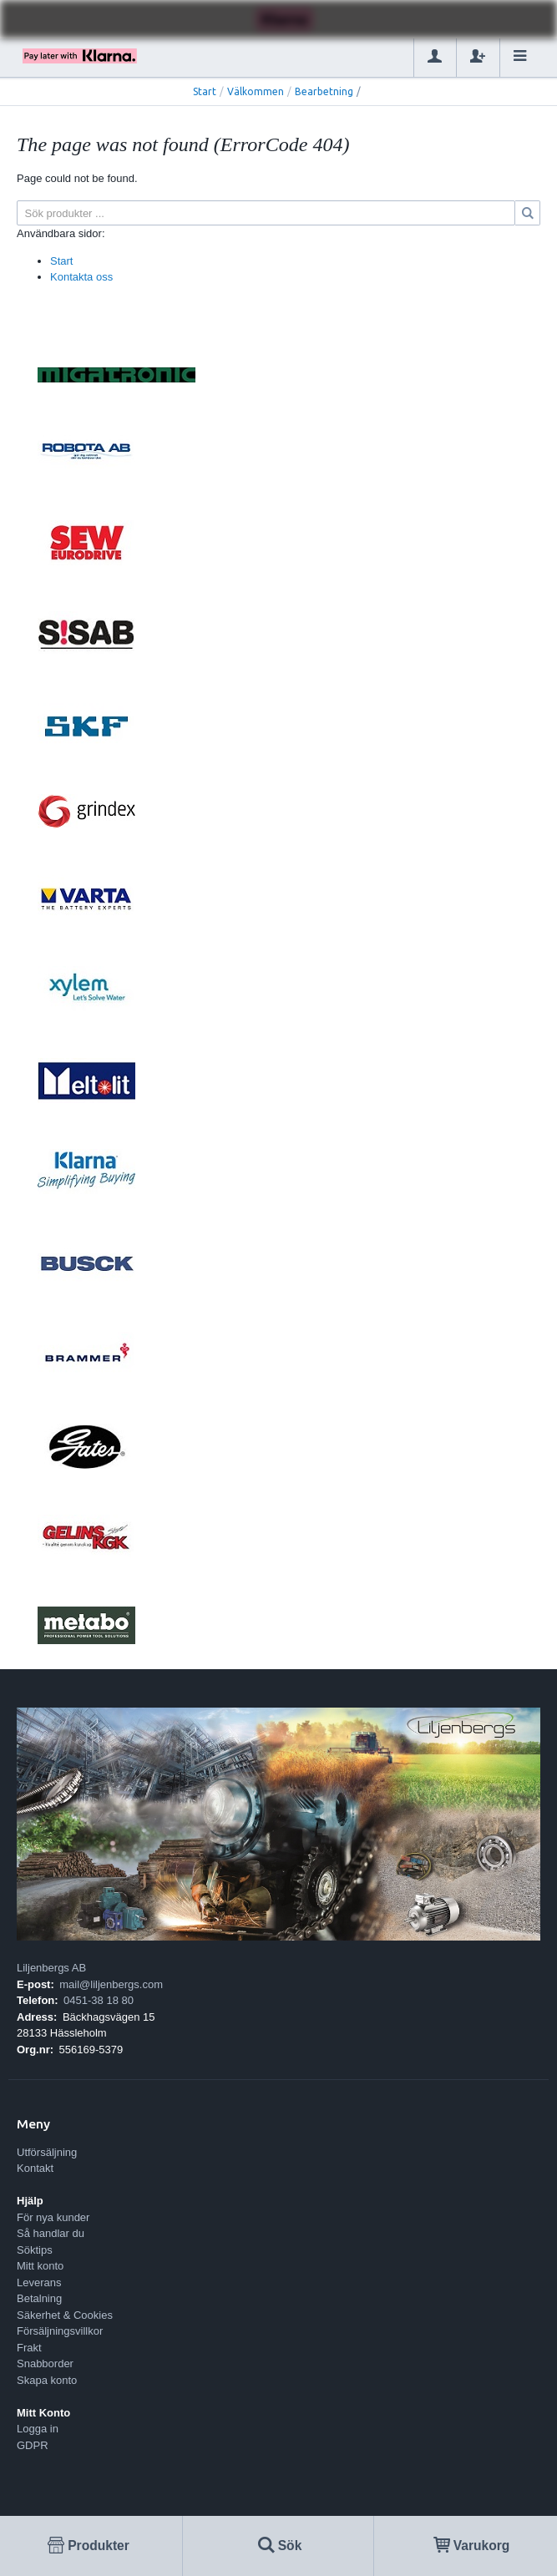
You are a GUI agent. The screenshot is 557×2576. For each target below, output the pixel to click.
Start (204, 91)
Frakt (29, 2347)
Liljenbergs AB (51, 1967)
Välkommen (255, 91)
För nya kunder (53, 2217)
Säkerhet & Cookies (65, 2315)
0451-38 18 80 (98, 2000)
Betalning (39, 2298)
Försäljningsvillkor (60, 2331)
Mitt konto (40, 2266)
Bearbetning (324, 91)
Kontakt (35, 2168)
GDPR (32, 2445)
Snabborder (45, 2363)
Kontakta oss (81, 277)
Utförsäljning (47, 2152)
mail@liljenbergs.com (111, 1984)
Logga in (37, 2428)
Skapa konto (47, 2380)
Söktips (35, 2250)
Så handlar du (50, 2233)
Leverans (39, 2282)
